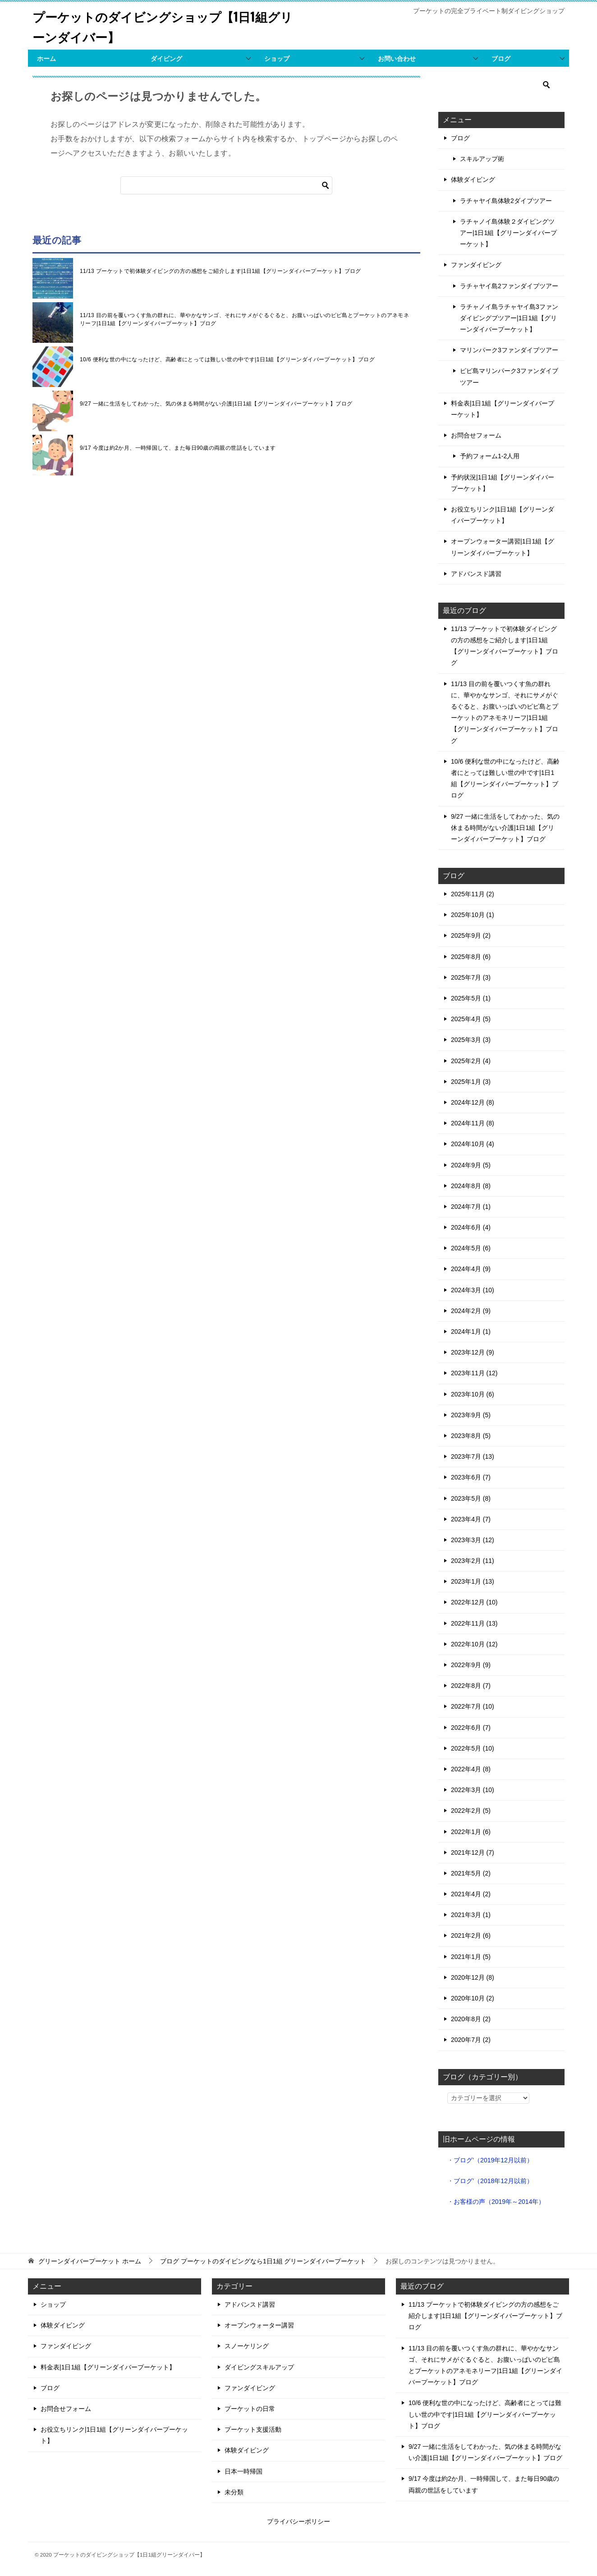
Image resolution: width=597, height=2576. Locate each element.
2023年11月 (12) (474, 1373)
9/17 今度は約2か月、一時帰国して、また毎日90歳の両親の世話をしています (178, 448)
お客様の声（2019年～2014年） (499, 2201)
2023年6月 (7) (471, 1477)
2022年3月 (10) (472, 1789)
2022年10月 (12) (474, 1644)
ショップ (276, 58)
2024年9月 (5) (471, 1165)
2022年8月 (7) (471, 1685)
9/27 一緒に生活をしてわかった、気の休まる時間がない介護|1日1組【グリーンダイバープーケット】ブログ (216, 404)
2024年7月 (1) (471, 1206)
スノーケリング (247, 2346)
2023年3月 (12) (472, 1540)
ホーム (46, 58)
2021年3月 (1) (471, 1914)
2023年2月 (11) (472, 1560)
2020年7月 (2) (471, 2039)
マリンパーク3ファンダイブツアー (509, 350)
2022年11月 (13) (474, 1623)
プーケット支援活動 (253, 2429)
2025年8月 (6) (471, 956)
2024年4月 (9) (471, 1268)
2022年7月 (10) (472, 1706)
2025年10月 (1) (472, 914)
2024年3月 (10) (472, 1290)
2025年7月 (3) (471, 977)
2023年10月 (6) (472, 1394)
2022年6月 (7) (471, 1727)
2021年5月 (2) (471, 1873)
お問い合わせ (397, 58)
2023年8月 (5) (471, 1435)
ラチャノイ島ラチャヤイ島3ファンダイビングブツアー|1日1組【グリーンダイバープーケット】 (509, 318)
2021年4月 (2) (471, 1894)
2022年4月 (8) (471, 1769)
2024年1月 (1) (471, 1331)
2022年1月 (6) (471, 1831)
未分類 (234, 2492)
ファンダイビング (476, 264)
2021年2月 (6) (471, 1935)
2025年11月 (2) (472, 894)
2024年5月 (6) (471, 1248)
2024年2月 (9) (471, 1310)
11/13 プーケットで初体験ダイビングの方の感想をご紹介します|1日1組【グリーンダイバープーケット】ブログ (220, 271)
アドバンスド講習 (476, 573)
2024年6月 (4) (471, 1227)
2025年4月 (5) (471, 1019)
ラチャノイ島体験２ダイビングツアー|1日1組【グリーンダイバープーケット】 (508, 233)
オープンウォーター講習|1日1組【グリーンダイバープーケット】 (502, 547)
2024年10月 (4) (472, 1143)
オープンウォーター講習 (259, 2325)
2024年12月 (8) (472, 1102)
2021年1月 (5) (471, 1956)
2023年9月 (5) (471, 1415)
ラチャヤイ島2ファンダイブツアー (509, 286)
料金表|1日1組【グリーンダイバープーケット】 (502, 409)
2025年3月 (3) (471, 1039)
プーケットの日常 (250, 2408)
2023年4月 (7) (471, 1519)
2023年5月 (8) (471, 1498)
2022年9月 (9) (471, 1664)
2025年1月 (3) (471, 1081)
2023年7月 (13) (472, 1456)
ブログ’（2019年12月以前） (493, 2160)
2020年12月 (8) (472, 1977)
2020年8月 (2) (471, 2019)
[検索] (226, 185)
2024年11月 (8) (472, 1123)
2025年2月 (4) (471, 1061)
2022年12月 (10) (474, 1602)
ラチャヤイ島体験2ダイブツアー (506, 200)
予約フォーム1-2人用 (489, 456)
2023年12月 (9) (472, 1352)
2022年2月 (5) (471, 1810)
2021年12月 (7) (472, 1852)
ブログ (500, 58)
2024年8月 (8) (471, 1185)
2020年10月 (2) (472, 1998)
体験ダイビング (473, 179)
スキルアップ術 (482, 158)
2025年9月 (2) (471, 935)
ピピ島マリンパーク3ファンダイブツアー (509, 376)
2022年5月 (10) (472, 1748)
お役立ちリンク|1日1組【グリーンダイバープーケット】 (502, 515)
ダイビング (166, 58)
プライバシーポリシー (298, 2521)
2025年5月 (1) (471, 998)
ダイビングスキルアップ (259, 2367)
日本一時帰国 (243, 2471)
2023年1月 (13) (472, 1581)
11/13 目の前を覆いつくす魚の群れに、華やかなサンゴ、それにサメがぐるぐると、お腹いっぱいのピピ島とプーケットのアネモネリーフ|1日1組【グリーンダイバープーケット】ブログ (244, 319)
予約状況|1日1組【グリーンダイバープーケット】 (502, 483)
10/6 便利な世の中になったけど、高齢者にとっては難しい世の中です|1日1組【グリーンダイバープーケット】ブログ (227, 359)
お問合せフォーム (476, 435)
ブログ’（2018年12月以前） (493, 2180)
